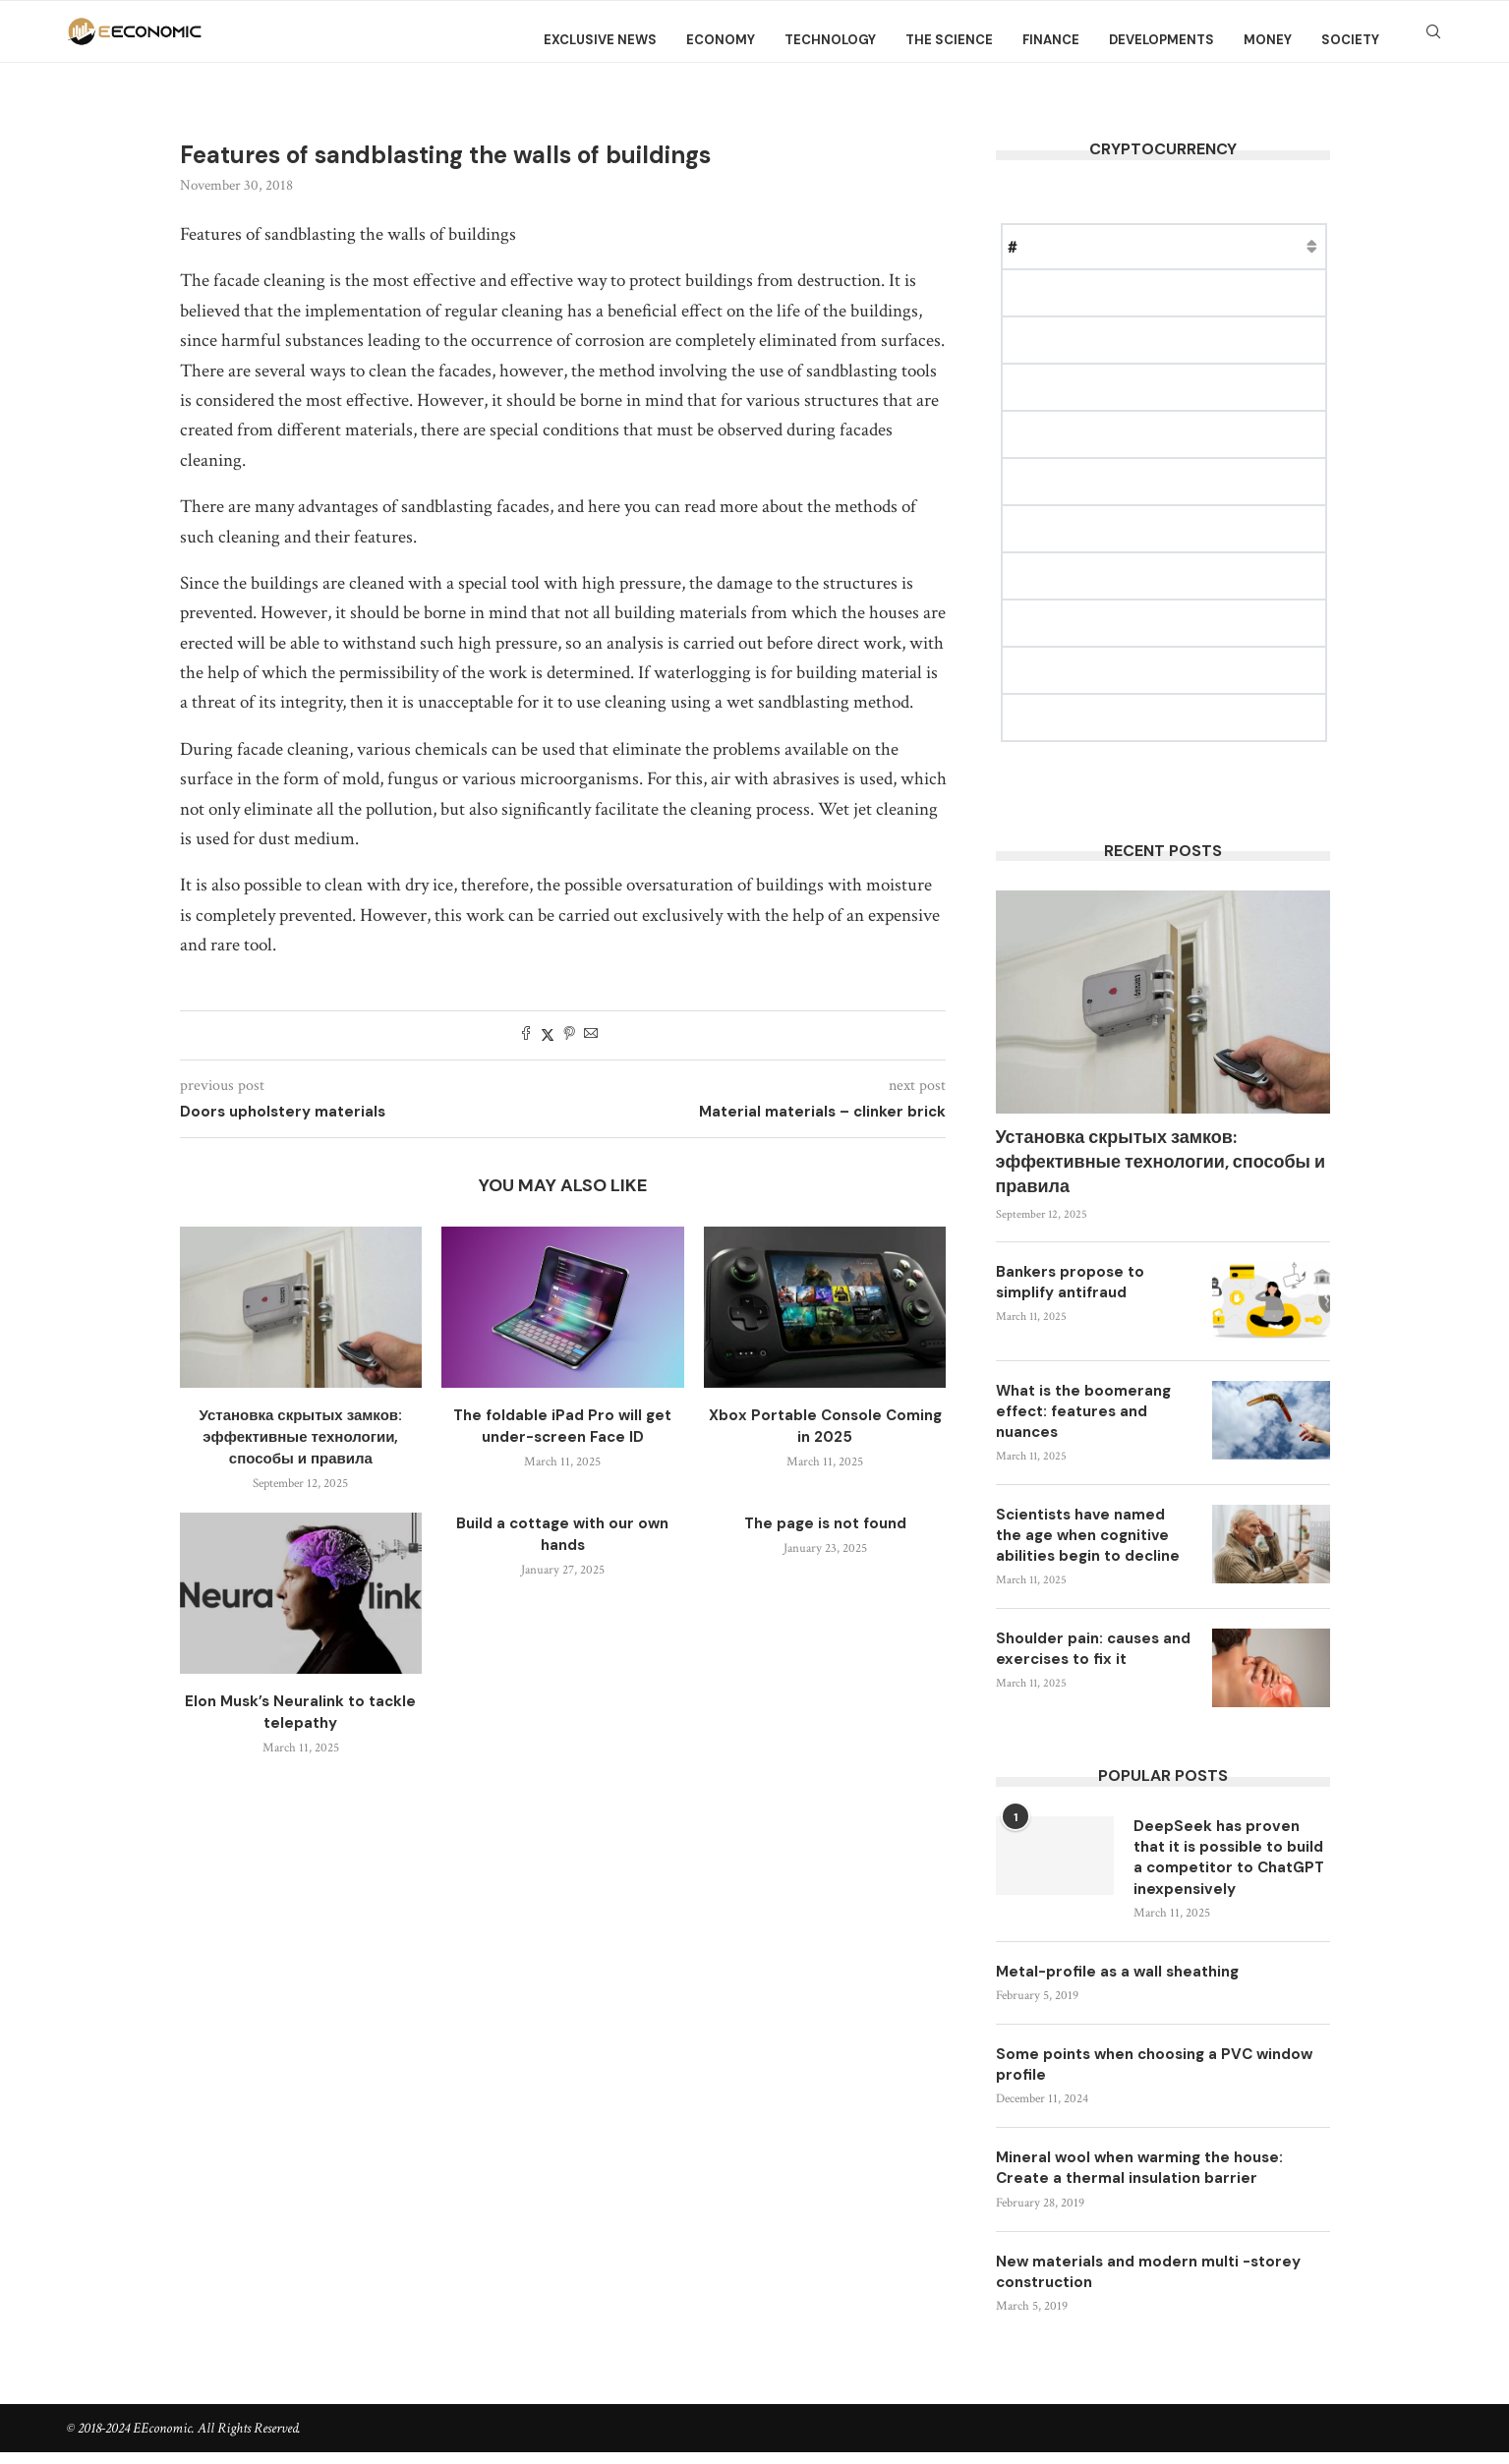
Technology (830, 39)
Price (1124, 246)
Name (1061, 246)
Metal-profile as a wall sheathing (1123, 1976)
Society (1350, 39)
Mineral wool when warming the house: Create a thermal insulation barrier (1147, 2176)
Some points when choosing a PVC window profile (1131, 2070)
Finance (1050, 39)
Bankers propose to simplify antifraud (1070, 1282)
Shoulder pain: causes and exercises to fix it (1093, 1649)
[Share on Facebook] (526, 1035)
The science (949, 39)
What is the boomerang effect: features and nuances (1083, 1411)
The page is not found (825, 1523)
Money (1268, 39)
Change (1299, 246)
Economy (720, 39)
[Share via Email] (591, 1035)
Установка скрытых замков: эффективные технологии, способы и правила (301, 1436)
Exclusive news (600, 39)
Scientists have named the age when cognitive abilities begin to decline (1088, 1535)
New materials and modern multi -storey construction (1157, 2283)
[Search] (1433, 40)
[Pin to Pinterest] (569, 1035)
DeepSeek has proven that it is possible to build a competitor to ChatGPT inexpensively (1224, 1859)
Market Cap (1208, 246)
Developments (1161, 39)
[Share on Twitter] (547, 1035)
